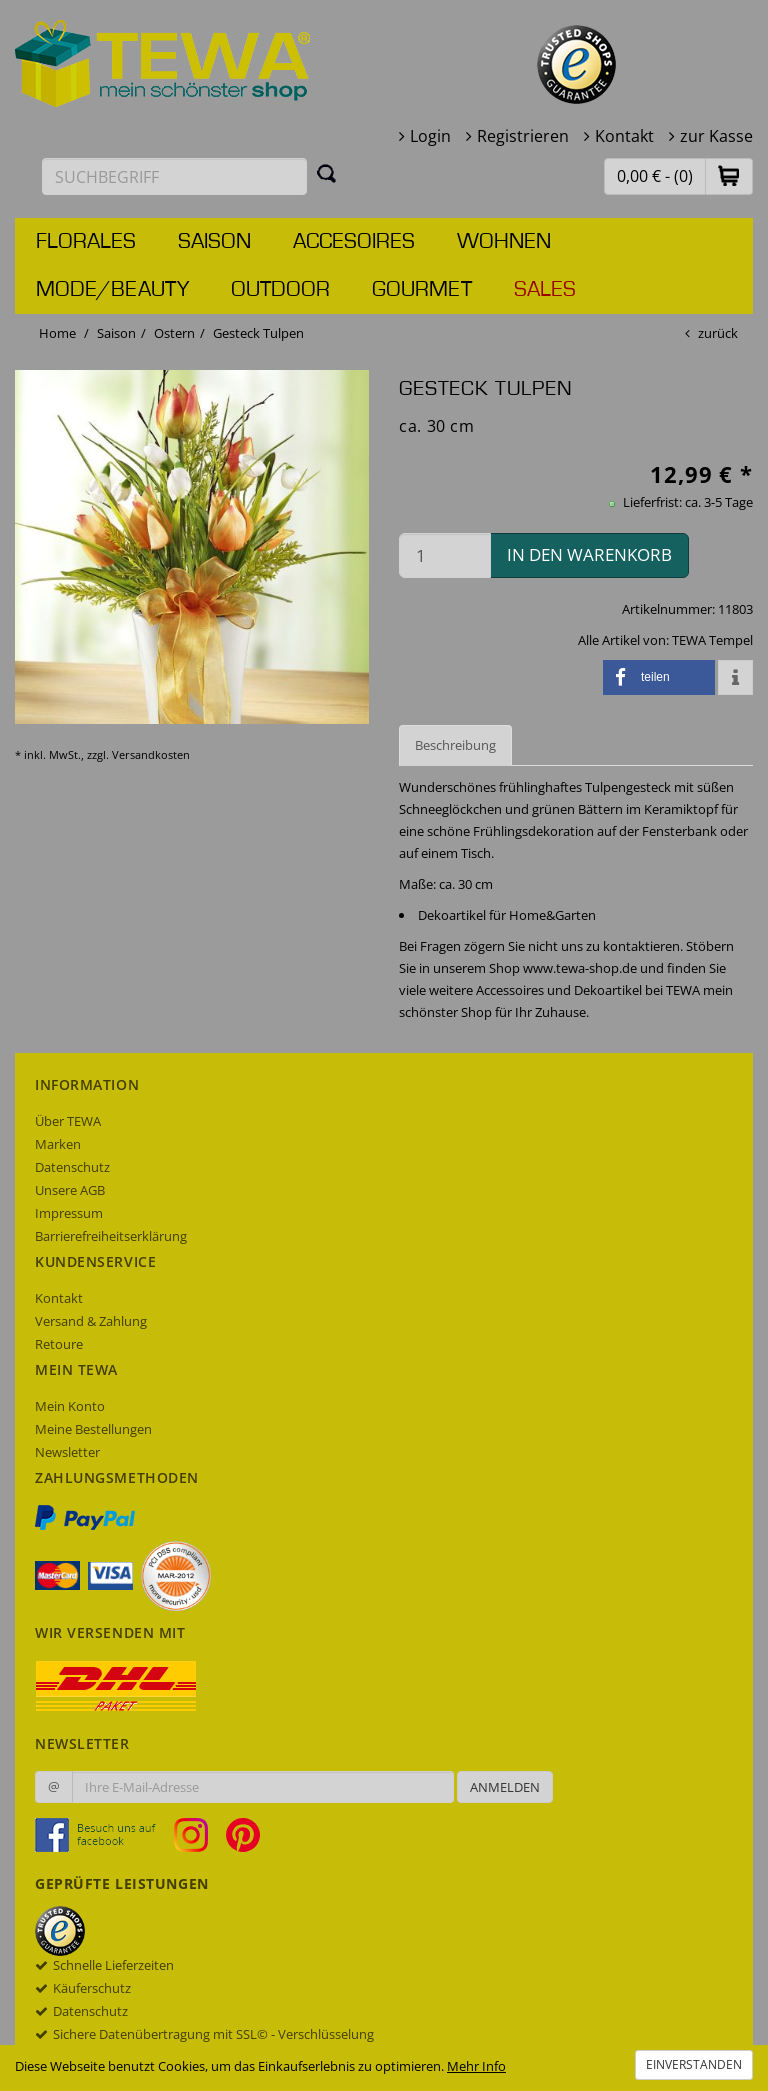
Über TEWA (68, 1121)
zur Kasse (716, 136)
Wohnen (504, 242)
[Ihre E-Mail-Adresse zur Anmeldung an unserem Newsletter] (263, 1787)
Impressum (69, 1213)
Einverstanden (694, 2064)
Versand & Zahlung (91, 1321)
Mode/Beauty (112, 290)
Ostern (174, 333)
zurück (718, 333)
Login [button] (430, 136)
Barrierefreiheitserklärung (111, 1236)
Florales (86, 242)
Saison (214, 242)
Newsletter (67, 1452)
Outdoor (280, 290)
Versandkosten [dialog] (151, 754)
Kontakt (624, 136)
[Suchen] (327, 173)
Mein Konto (70, 1406)
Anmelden (505, 1787)
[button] (729, 175)
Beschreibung (455, 745)
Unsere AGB (70, 1190)
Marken (58, 1144)
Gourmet (422, 290)
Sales (545, 290)
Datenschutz (72, 1167)
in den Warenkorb (589, 554)
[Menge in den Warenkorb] (445, 555)
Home (57, 333)
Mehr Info (476, 2066)
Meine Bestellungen (93, 1429)
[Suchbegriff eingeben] (174, 176)
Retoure (59, 1344)
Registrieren (523, 136)
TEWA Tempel (712, 640)
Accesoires (354, 242)
